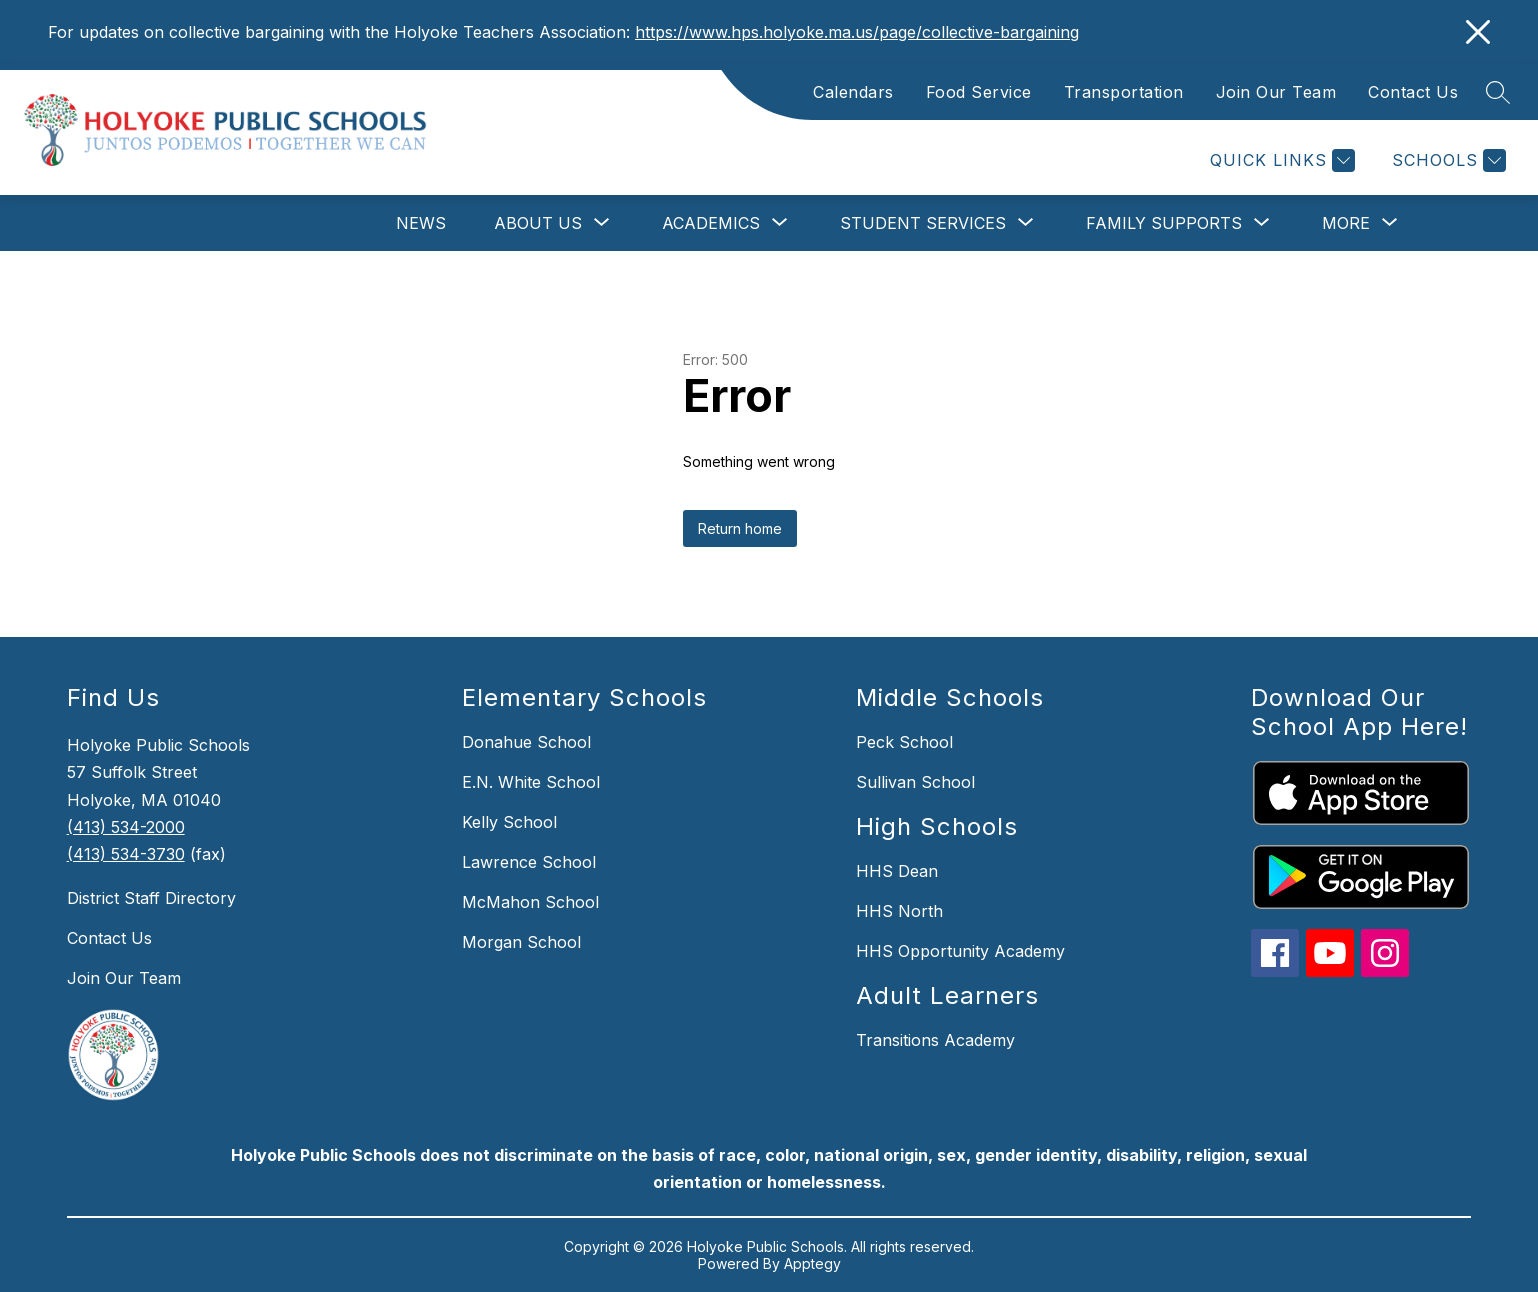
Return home (740, 528)
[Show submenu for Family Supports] (1164, 223)
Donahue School (526, 742)
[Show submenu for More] (1346, 223)
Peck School (904, 742)
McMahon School (530, 902)
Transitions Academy (935, 1040)
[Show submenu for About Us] (538, 223)
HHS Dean (897, 871)
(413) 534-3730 (126, 854)
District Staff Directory (151, 898)
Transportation (1124, 92)
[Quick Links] (1280, 160)
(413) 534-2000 (126, 827)
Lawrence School (529, 862)
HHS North (899, 911)
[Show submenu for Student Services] (923, 223)
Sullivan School (915, 782)
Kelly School (509, 822)
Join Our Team (1276, 92)
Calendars (853, 92)
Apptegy (812, 1263)
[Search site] (1498, 92)
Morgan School (521, 942)
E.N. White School (531, 782)
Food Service (979, 92)
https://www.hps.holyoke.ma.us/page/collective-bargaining (857, 32)
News (421, 223)
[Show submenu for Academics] (711, 223)
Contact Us (1413, 92)
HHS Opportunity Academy (960, 951)
